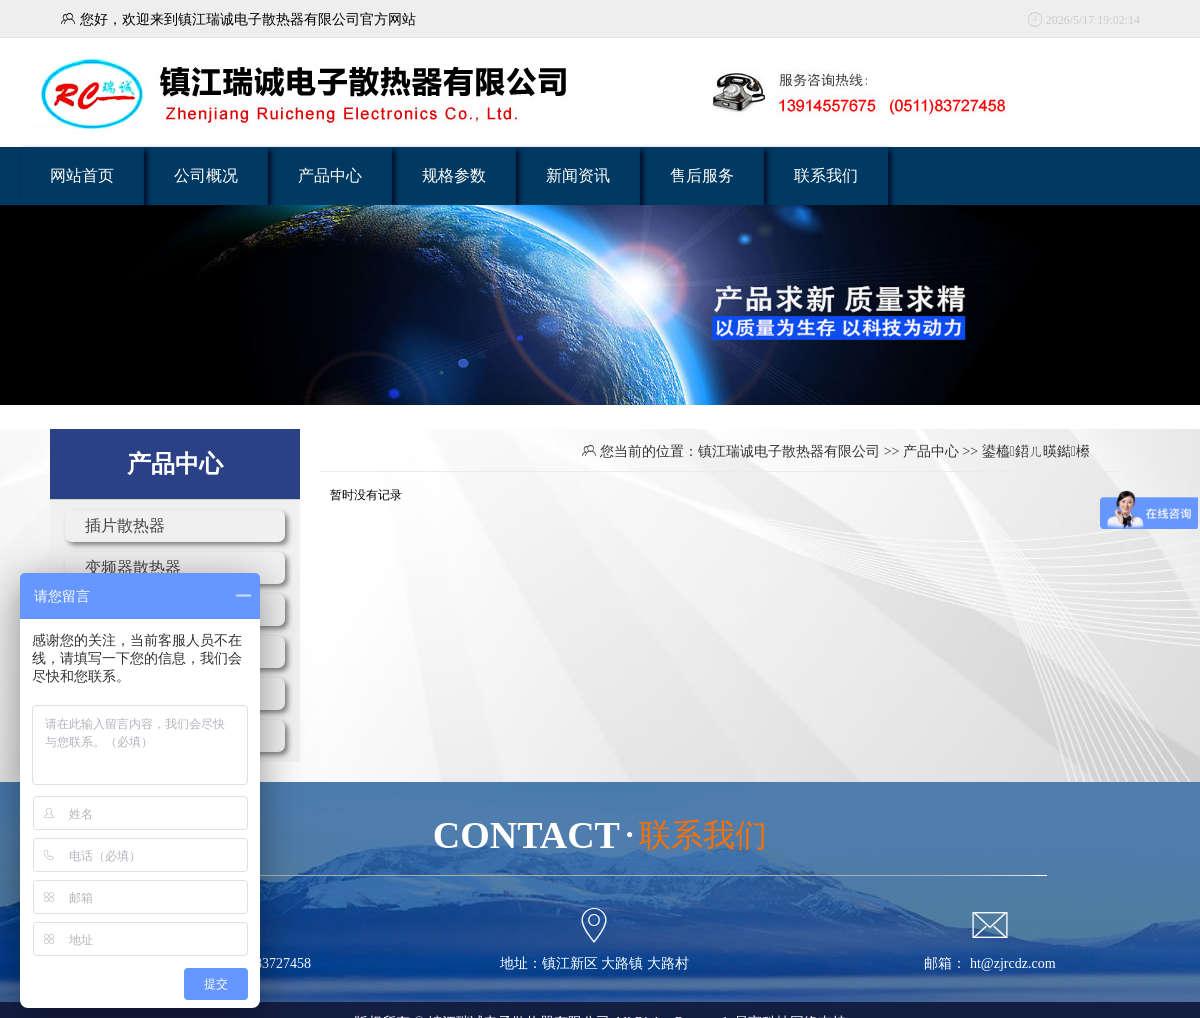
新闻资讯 (578, 175)
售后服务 (702, 175)
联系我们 (826, 175)
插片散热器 (125, 525)
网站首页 (82, 175)
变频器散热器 (133, 567)
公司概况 (206, 175)
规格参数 (454, 175)
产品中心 (330, 175)
